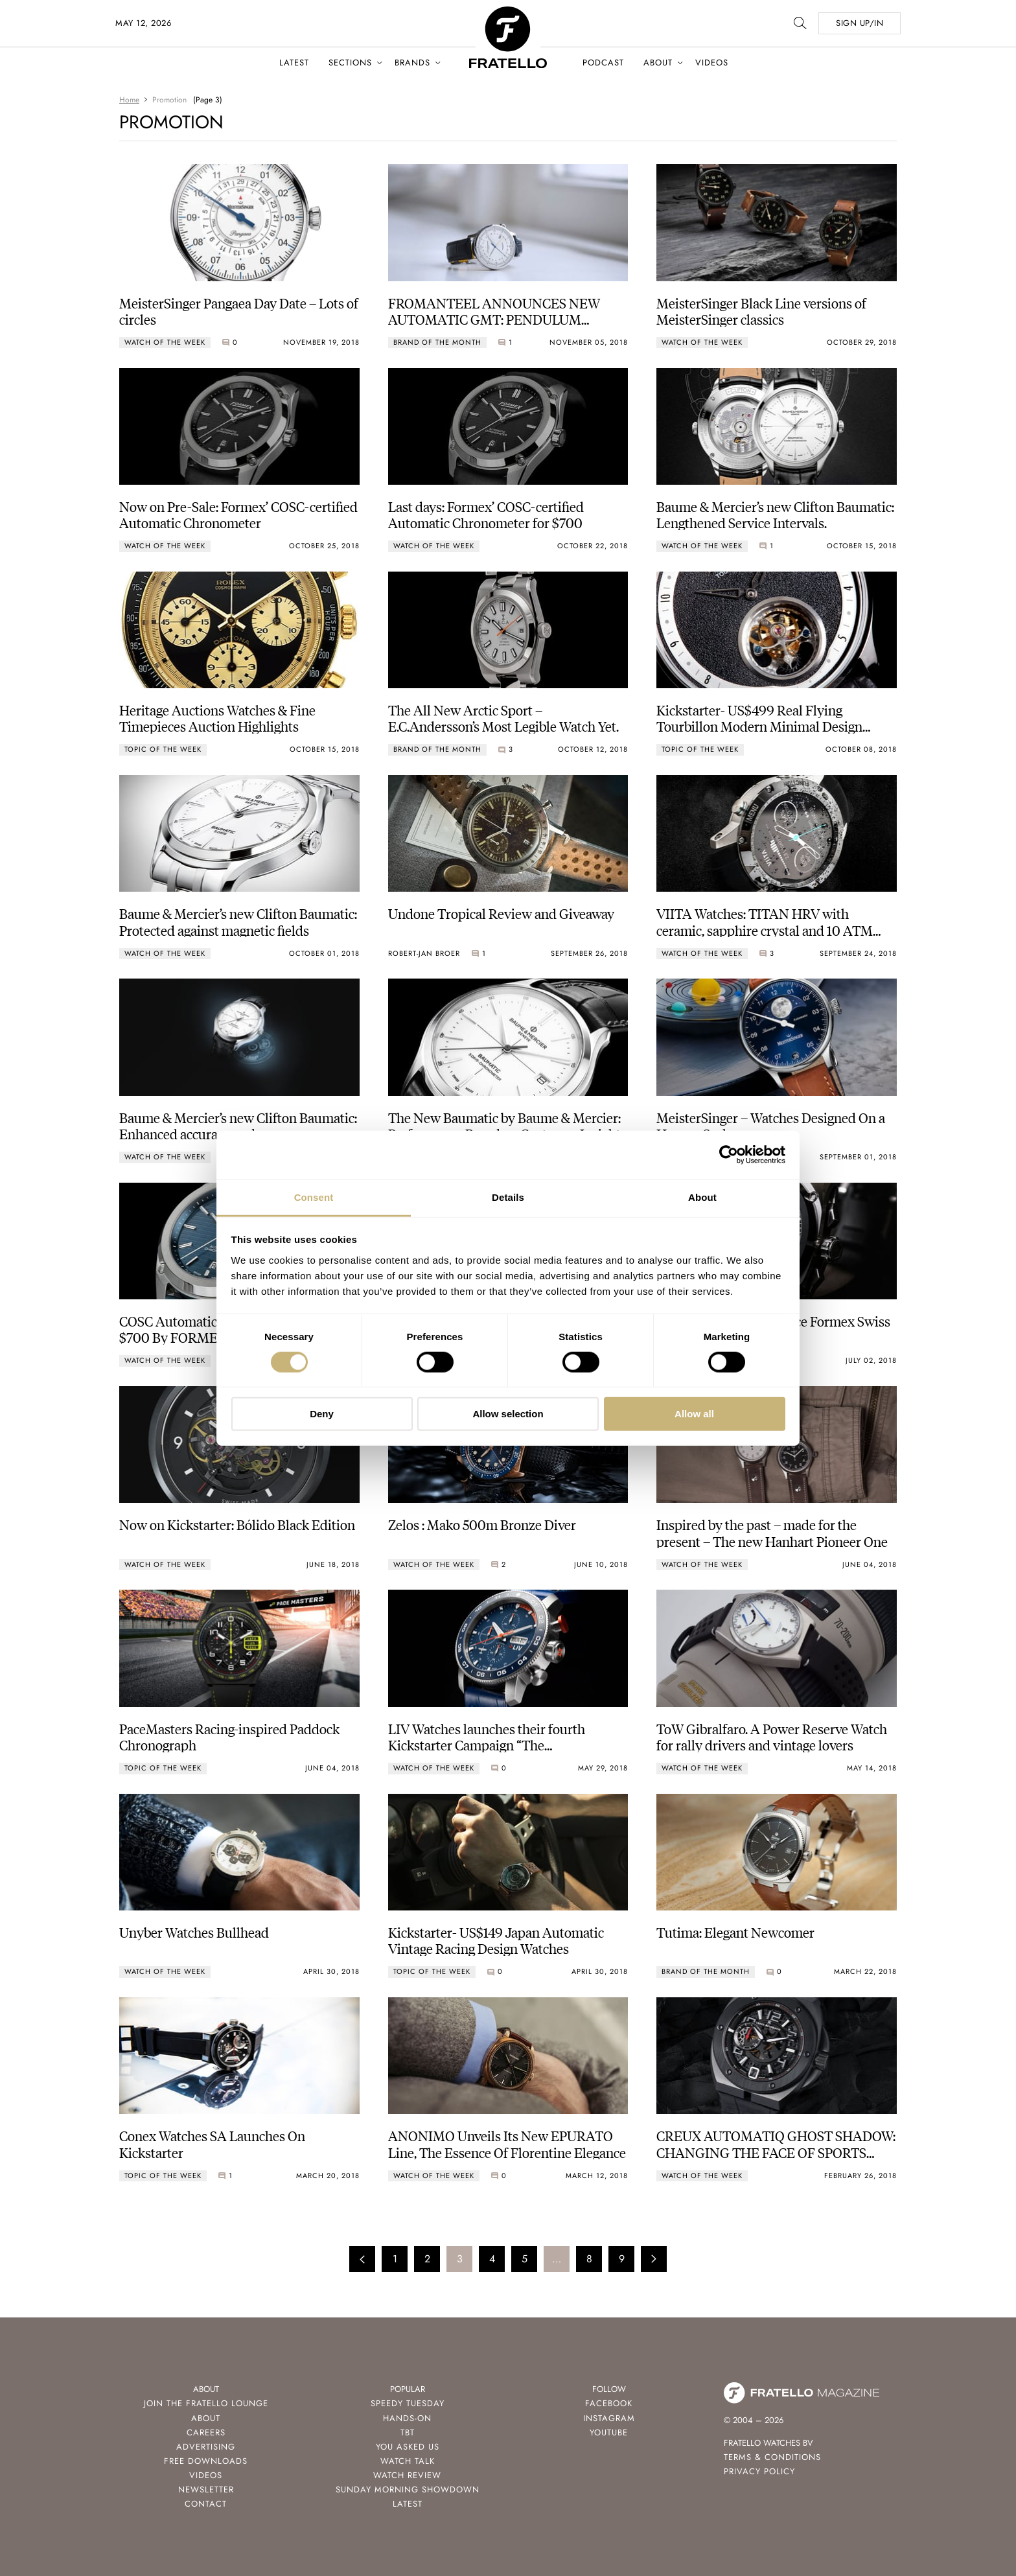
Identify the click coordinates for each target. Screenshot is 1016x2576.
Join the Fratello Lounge (206, 2403)
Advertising (205, 2447)
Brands (412, 62)
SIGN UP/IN (859, 23)
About (658, 62)
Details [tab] (508, 1196)
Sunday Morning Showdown (407, 2489)
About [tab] (702, 1196)
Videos (711, 62)
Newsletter (206, 2489)
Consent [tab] (314, 1196)
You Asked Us (407, 2447)
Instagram (609, 2418)
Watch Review (407, 2475)
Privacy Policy (759, 2471)
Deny (322, 1413)
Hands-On (407, 2418)
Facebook (608, 2403)
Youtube (609, 2432)
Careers (206, 2432)
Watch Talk (407, 2461)
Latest (294, 62)
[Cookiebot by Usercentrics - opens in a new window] (728, 1155)
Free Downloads (206, 2461)
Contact (206, 2504)
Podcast (603, 62)
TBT (407, 2432)
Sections (350, 62)
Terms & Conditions (772, 2457)
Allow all (694, 1413)
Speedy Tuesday (407, 2403)
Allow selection (507, 1413)
